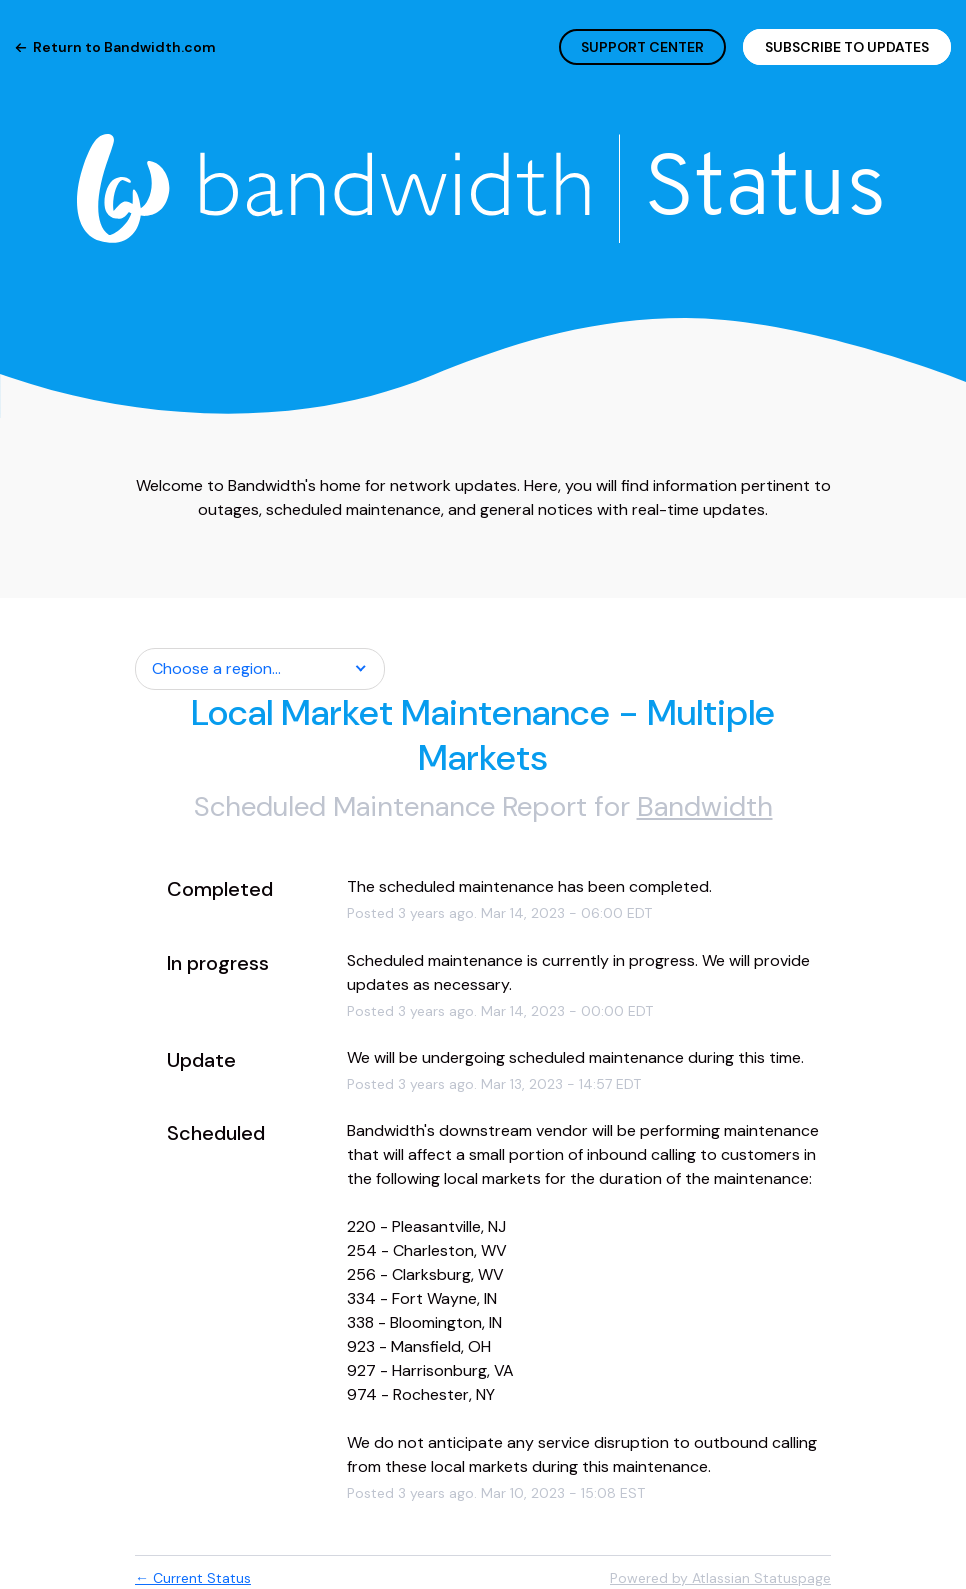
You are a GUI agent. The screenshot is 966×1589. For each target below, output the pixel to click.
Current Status (193, 1578)
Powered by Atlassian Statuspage (720, 1578)
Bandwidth (705, 806)
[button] (847, 47)
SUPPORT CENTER (642, 47)
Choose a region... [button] (216, 668)
